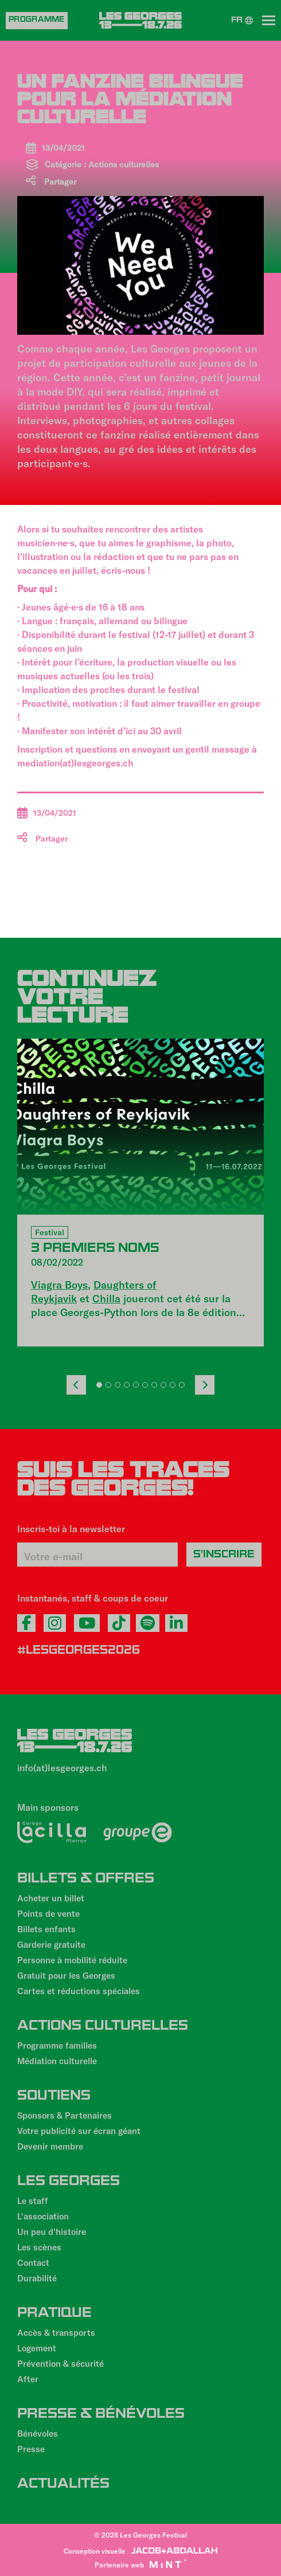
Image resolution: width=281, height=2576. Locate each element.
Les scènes (39, 2247)
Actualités (63, 2485)
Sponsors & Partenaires (64, 2115)
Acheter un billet (50, 1898)
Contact (33, 2262)
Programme (37, 20)
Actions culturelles (123, 164)
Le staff (32, 2200)
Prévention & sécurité (60, 2363)
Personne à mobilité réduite (72, 1960)
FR (242, 21)
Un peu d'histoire (51, 2231)
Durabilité (37, 2278)
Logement (36, 2348)
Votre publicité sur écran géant (78, 2130)
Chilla (106, 1298)
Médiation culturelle (57, 2061)
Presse (31, 2449)
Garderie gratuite (51, 1944)
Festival (49, 1232)
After (27, 2379)
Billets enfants (46, 1929)
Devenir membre (50, 2146)
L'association (43, 2216)
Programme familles (57, 2045)
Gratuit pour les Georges (66, 1975)
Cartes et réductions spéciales (78, 1991)
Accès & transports (56, 2332)
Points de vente (48, 1913)
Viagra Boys (59, 1284)
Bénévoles (37, 2433)
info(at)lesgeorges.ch (62, 1767)
